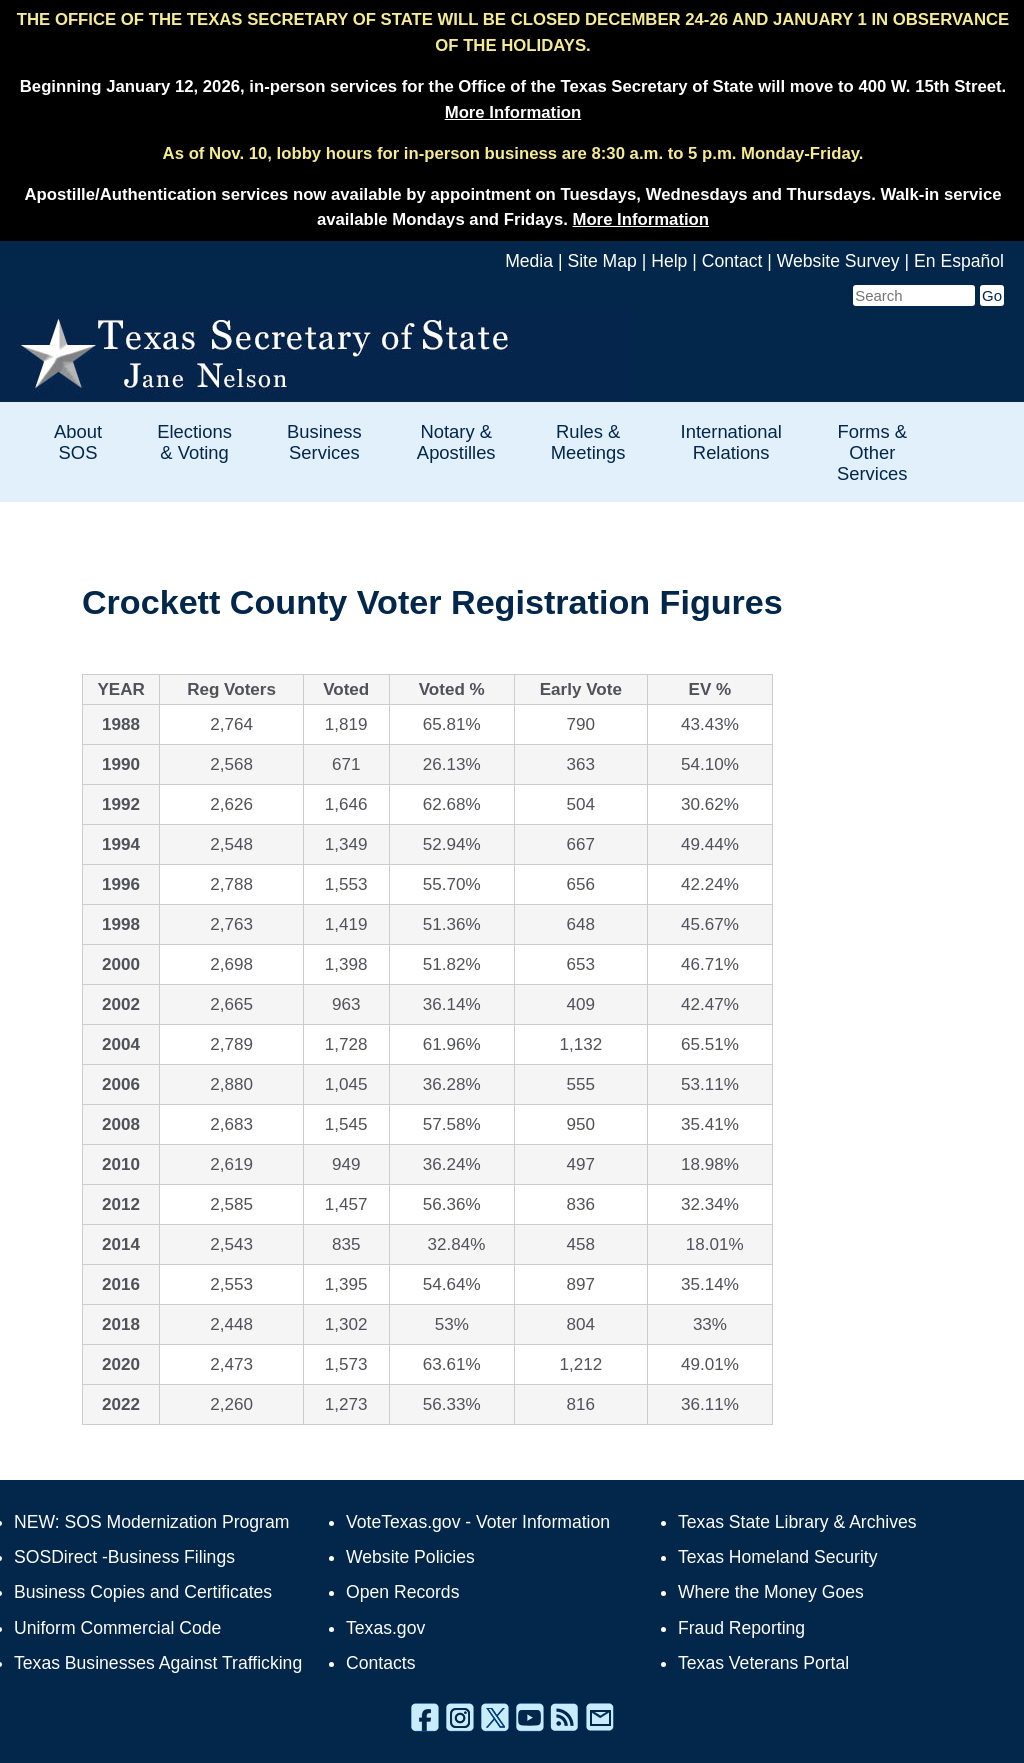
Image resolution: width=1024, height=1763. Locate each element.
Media (529, 261)
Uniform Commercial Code (117, 1628)
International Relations (731, 442)
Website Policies (410, 1557)
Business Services (324, 442)
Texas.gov (385, 1628)
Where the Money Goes (771, 1592)
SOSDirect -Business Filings (124, 1557)
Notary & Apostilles (456, 442)
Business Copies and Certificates (143, 1592)
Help (669, 261)
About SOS (78, 442)
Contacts (380, 1663)
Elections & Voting (194, 442)
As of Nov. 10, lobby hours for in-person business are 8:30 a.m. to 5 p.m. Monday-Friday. (513, 153)
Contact (732, 261)
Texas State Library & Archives (797, 1522)
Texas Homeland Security (777, 1557)
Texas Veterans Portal (763, 1663)
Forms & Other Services (872, 452)
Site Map (601, 261)
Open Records (402, 1592)
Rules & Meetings (588, 442)
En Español (959, 261)
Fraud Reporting (741, 1628)
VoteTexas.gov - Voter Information (478, 1522)
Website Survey (838, 261)
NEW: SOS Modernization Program (151, 1522)
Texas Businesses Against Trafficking (158, 1663)
